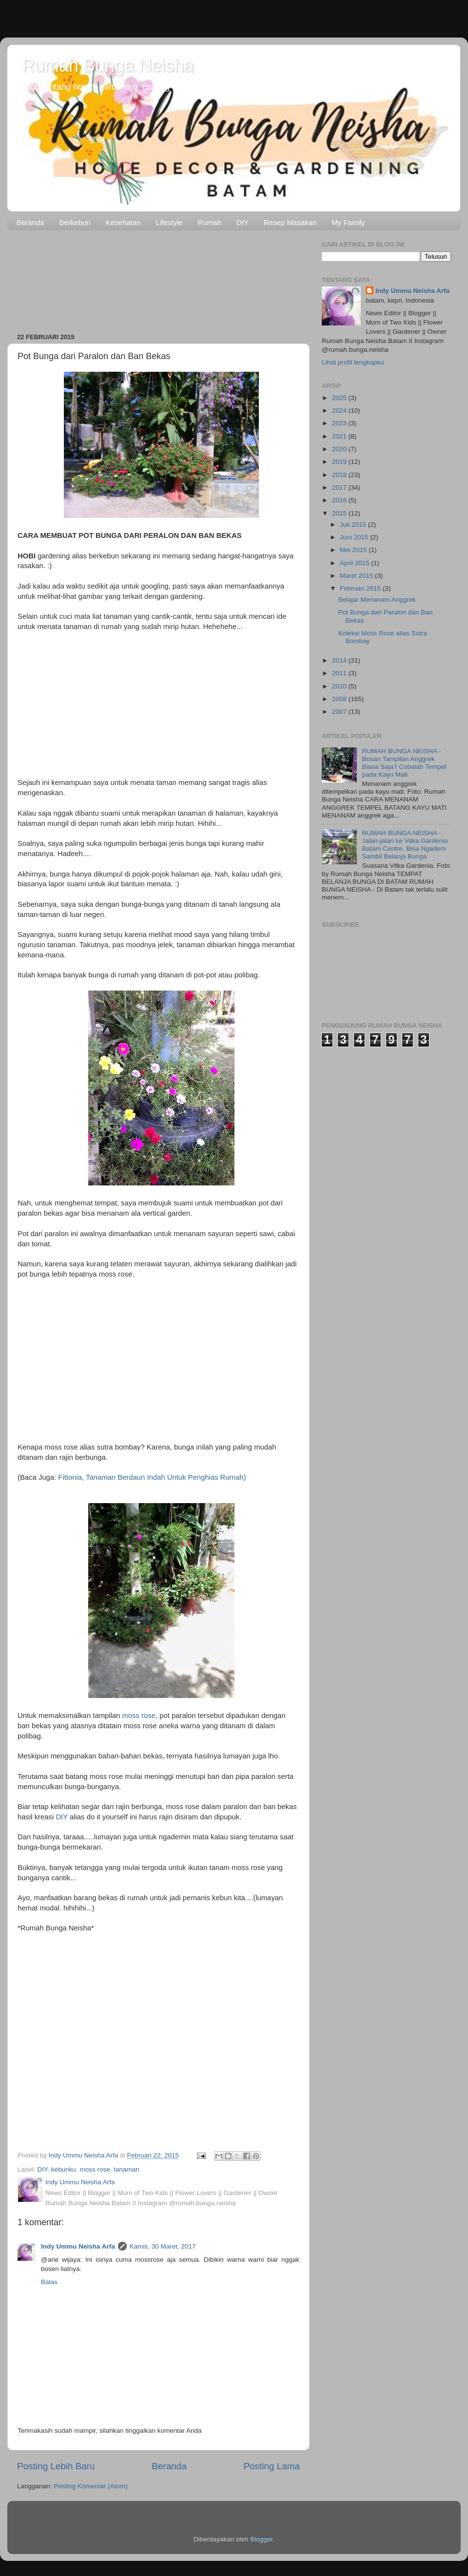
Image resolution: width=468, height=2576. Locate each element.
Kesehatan (123, 222)
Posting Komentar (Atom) (91, 2486)
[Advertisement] (158, 278)
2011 (340, 673)
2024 (340, 410)
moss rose (139, 1715)
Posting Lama (271, 2466)
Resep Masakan (290, 222)
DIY (242, 222)
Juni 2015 (355, 537)
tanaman (126, 2169)
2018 (340, 474)
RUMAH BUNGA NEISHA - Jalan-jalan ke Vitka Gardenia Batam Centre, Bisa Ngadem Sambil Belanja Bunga (405, 844)
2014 (340, 660)
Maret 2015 (357, 575)
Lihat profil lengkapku (353, 362)
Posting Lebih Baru (56, 2466)
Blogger (261, 2539)
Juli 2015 (354, 524)
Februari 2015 (361, 588)
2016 (340, 500)
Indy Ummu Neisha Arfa (78, 2246)
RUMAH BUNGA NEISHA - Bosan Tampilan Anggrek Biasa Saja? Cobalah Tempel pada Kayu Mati (404, 763)
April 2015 (355, 563)
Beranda (30, 222)
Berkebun (74, 222)
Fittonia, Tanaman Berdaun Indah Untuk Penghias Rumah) (152, 1477)
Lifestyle (169, 222)
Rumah (209, 222)
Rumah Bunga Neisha (108, 66)
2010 (340, 686)
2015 (340, 513)
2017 (340, 487)
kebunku (63, 2169)
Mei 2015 (354, 549)
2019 (340, 461)
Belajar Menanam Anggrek (377, 599)
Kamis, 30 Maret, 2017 (163, 2246)
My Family (348, 222)
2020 (340, 449)
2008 (340, 699)
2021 (340, 436)
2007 (340, 711)
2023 (340, 423)
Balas (49, 2282)
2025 (340, 397)
